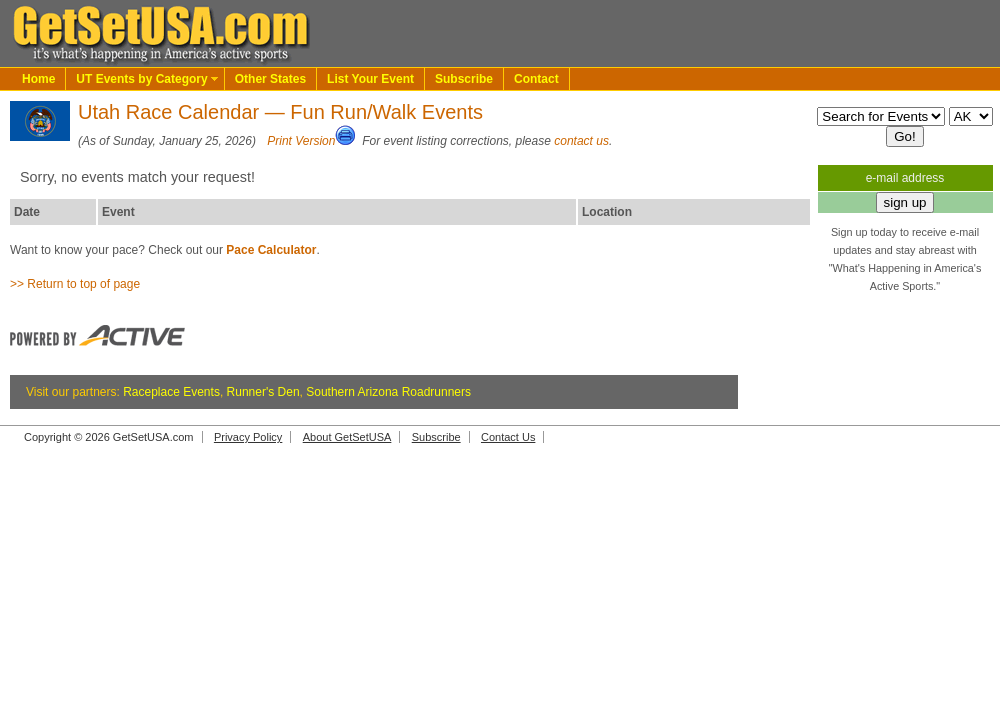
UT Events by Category (141, 79)
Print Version (301, 141)
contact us (581, 141)
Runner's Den (263, 392)
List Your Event (370, 79)
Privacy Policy (248, 437)
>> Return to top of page (75, 284)
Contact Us (508, 437)
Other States (270, 79)
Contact (536, 79)
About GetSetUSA (347, 437)
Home (38, 79)
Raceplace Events (171, 392)
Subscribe (464, 79)
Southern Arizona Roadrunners (388, 392)
